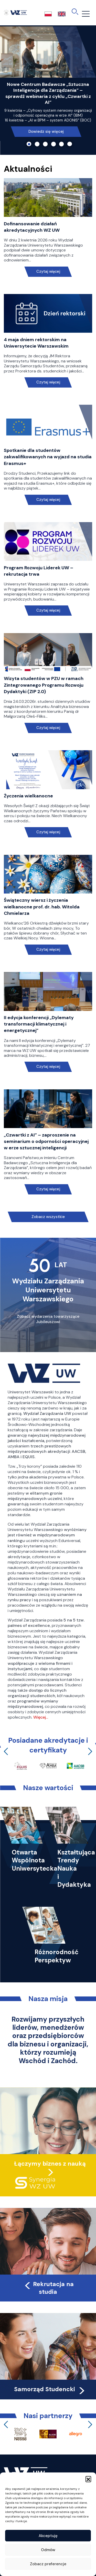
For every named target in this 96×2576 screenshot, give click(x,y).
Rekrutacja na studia (49, 2288)
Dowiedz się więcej (46, 131)
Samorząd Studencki (50, 2389)
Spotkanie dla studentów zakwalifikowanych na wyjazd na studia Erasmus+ (48, 456)
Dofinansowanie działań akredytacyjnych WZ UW (32, 227)
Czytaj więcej (48, 271)
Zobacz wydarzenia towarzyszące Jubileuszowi (48, 1319)
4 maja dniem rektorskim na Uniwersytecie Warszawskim (36, 343)
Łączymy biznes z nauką (50, 2163)
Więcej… (40, 1717)
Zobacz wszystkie (48, 1216)
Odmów (48, 2549)
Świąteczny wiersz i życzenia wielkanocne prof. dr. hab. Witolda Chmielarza (42, 906)
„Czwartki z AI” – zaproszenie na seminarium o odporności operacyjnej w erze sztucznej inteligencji (46, 1141)
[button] (88, 2478)
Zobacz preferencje (48, 2564)
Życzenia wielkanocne (28, 796)
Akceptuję (48, 2535)
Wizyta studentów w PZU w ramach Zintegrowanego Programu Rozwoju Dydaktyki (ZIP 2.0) (43, 684)
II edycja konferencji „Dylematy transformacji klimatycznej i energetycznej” (39, 1024)
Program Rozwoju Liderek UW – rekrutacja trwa (38, 571)
